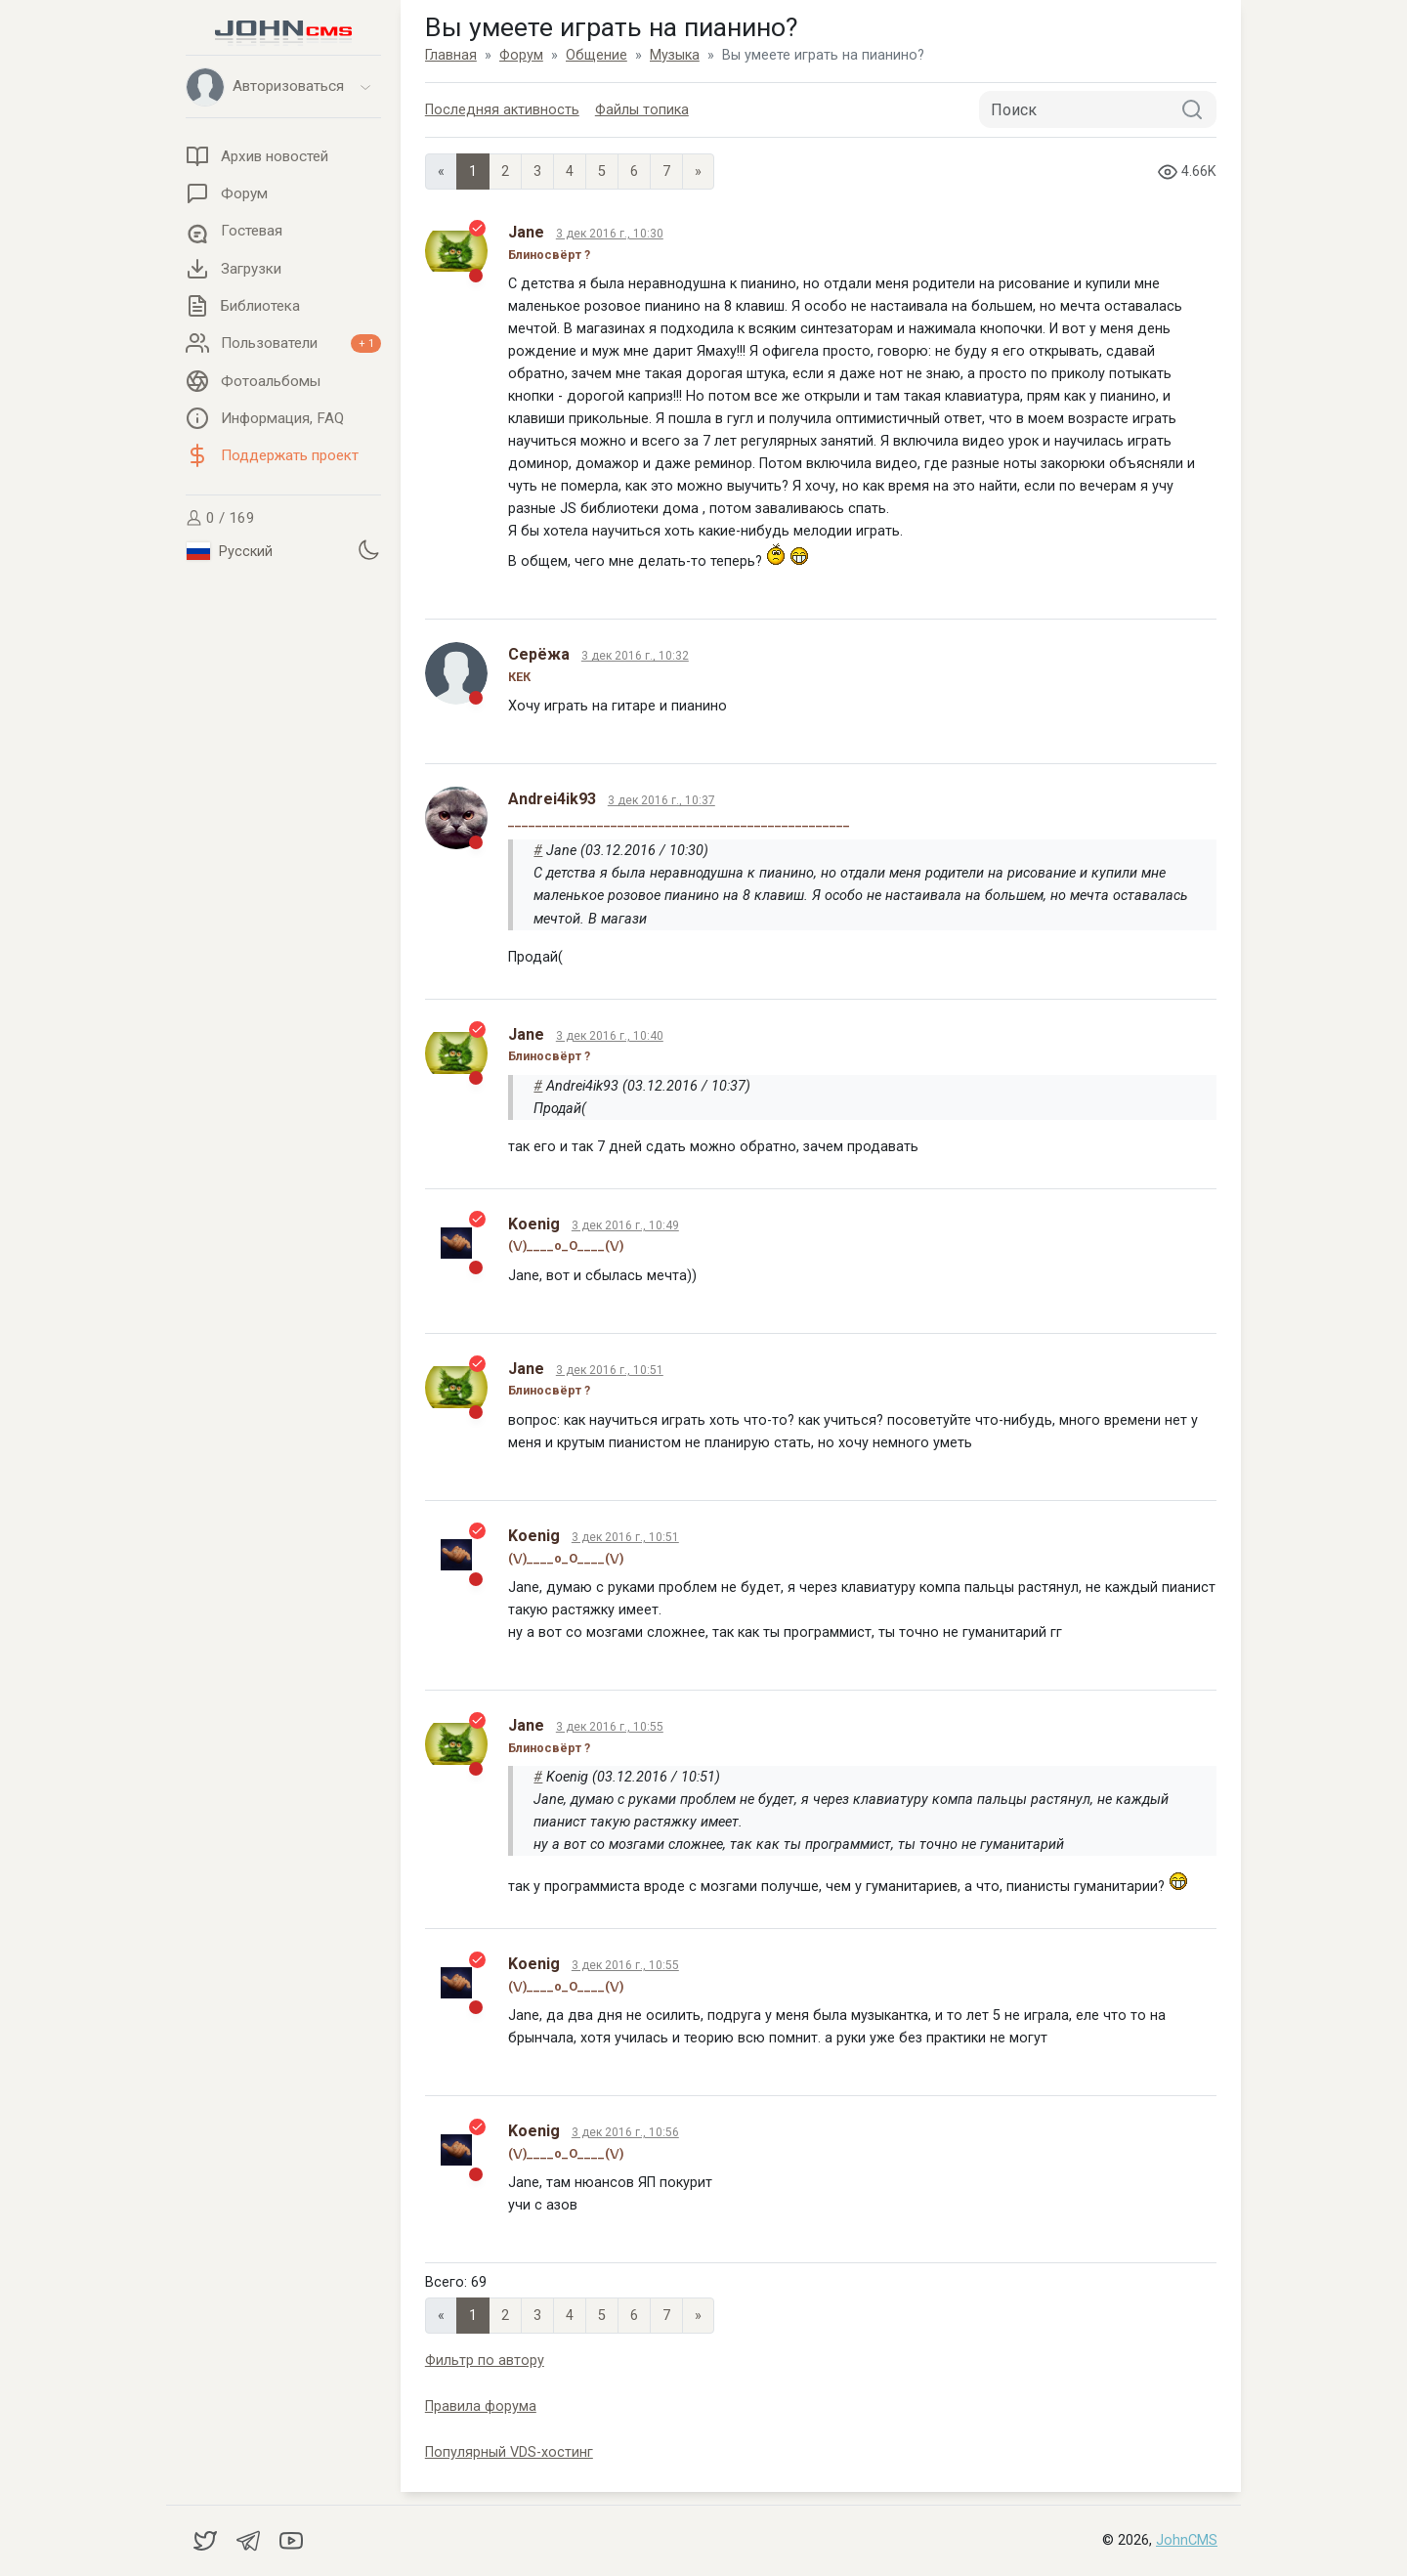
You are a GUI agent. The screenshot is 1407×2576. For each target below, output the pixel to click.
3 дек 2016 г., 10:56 (625, 2132)
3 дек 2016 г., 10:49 (625, 1225)
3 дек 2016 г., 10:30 (609, 233)
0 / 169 (220, 518)
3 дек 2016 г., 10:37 (661, 800)
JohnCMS (1186, 2540)
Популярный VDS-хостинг (509, 2452)
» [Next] (698, 171)
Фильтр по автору (484, 2360)
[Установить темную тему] (368, 549)
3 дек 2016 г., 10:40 (609, 1036)
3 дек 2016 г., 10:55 (609, 1727)
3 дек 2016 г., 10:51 (609, 1370)
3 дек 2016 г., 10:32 (635, 656)
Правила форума (480, 2406)
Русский (230, 551)
